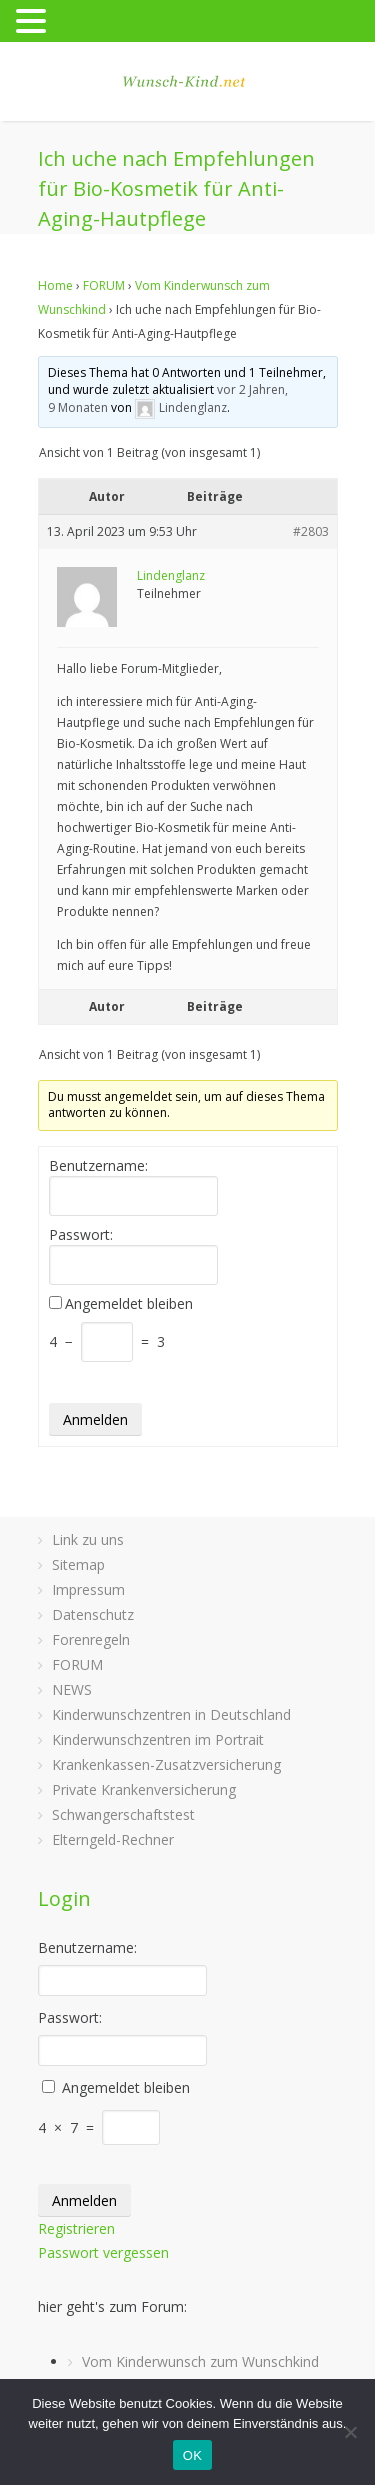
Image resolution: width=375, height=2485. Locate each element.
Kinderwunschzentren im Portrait (158, 1739)
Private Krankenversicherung (144, 1789)
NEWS (72, 1689)
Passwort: (81, 1235)
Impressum (88, 1589)
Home (55, 285)
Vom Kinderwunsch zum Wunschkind (200, 2361)
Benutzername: (98, 1166)
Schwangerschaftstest (123, 1814)
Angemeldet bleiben (129, 1304)
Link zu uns (88, 1539)
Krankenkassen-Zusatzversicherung (166, 1764)
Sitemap (78, 1564)
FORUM (104, 285)
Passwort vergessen (103, 2252)
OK (192, 2455)
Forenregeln (91, 1639)
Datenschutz (93, 1614)
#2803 (311, 531)
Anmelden (95, 1419)
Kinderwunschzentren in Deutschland (171, 1714)
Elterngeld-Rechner (113, 1839)
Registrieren (76, 2228)
